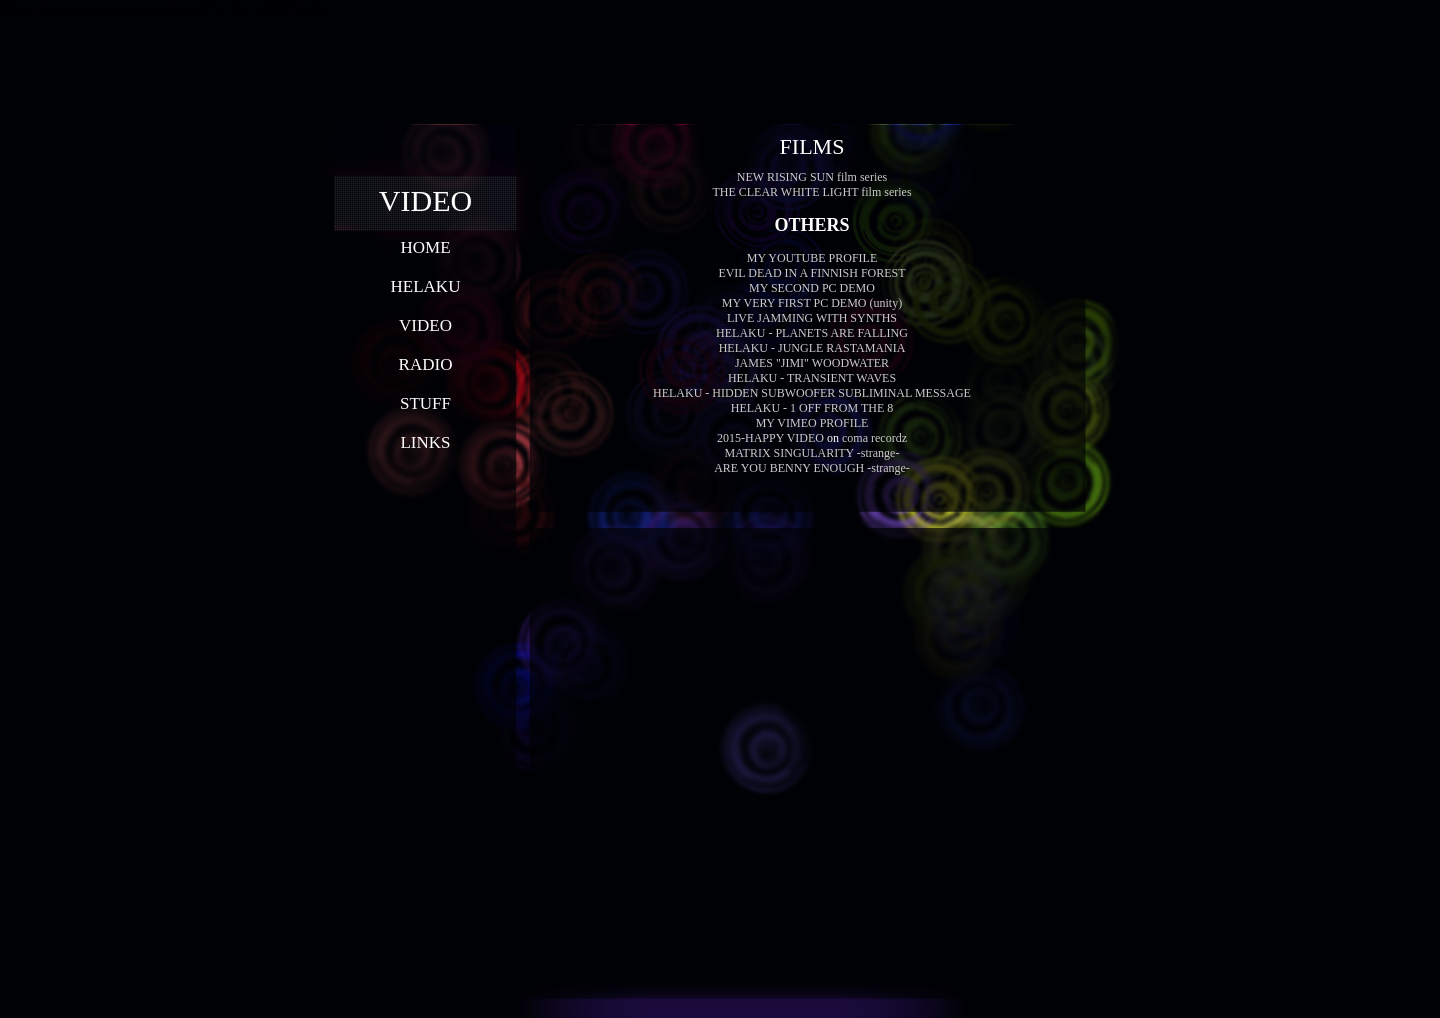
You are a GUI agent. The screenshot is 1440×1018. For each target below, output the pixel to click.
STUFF (425, 403)
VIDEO (425, 325)
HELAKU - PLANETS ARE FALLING (812, 333)
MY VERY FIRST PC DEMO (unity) (812, 303)
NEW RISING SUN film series (812, 177)
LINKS (425, 442)
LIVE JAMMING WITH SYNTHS (812, 318)
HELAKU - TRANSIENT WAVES (812, 378)
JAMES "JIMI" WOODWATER (812, 363)
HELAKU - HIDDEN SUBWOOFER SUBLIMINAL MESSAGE (812, 393)
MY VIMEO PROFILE (812, 423)
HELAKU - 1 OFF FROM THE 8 (812, 408)
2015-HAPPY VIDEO (770, 438)
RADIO (426, 364)
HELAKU (426, 286)
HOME (425, 247)
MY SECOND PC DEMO (812, 288)
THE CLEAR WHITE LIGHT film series (811, 192)
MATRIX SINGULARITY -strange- (812, 453)
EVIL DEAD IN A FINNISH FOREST (811, 273)
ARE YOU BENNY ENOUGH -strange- (812, 468)
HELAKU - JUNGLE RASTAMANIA (812, 348)
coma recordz (874, 438)
